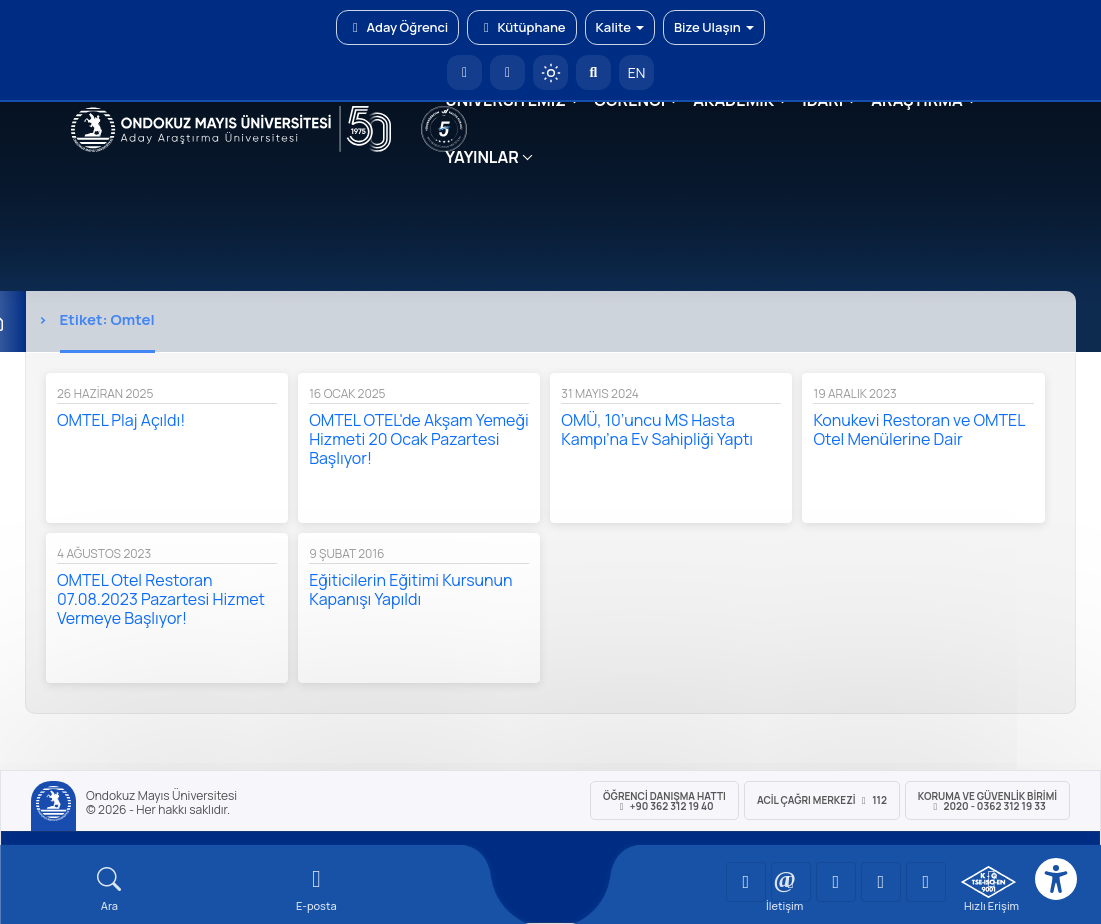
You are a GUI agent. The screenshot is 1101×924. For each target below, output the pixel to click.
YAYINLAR (481, 157)
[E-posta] (507, 72)
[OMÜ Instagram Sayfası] (836, 882)
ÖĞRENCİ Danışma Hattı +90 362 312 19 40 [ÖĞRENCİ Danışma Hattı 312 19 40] (664, 801)
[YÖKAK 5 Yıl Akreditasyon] (444, 129)
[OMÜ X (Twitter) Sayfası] (881, 882)
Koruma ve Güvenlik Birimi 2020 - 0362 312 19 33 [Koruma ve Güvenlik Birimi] (987, 801)
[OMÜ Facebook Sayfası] (926, 882)
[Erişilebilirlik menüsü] (1056, 879)
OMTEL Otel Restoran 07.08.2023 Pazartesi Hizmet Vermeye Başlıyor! (161, 599)
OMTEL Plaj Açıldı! (121, 420)
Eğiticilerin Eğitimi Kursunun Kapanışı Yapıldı (410, 589)
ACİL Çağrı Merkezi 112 (822, 800)
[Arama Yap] (593, 72)
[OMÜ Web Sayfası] (231, 129)
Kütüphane (521, 27)
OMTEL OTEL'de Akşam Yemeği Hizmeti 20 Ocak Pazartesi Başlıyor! (419, 439)
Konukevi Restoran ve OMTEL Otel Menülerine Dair (918, 429)
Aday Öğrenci (397, 27)
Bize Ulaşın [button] (714, 27)
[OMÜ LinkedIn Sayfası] (791, 882)
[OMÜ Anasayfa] (464, 72)
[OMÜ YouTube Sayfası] (746, 882)
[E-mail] (316, 889)
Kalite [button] (620, 27)
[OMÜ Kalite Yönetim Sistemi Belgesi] (988, 882)
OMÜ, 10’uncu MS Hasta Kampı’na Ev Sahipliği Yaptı (657, 429)
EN (637, 72)
